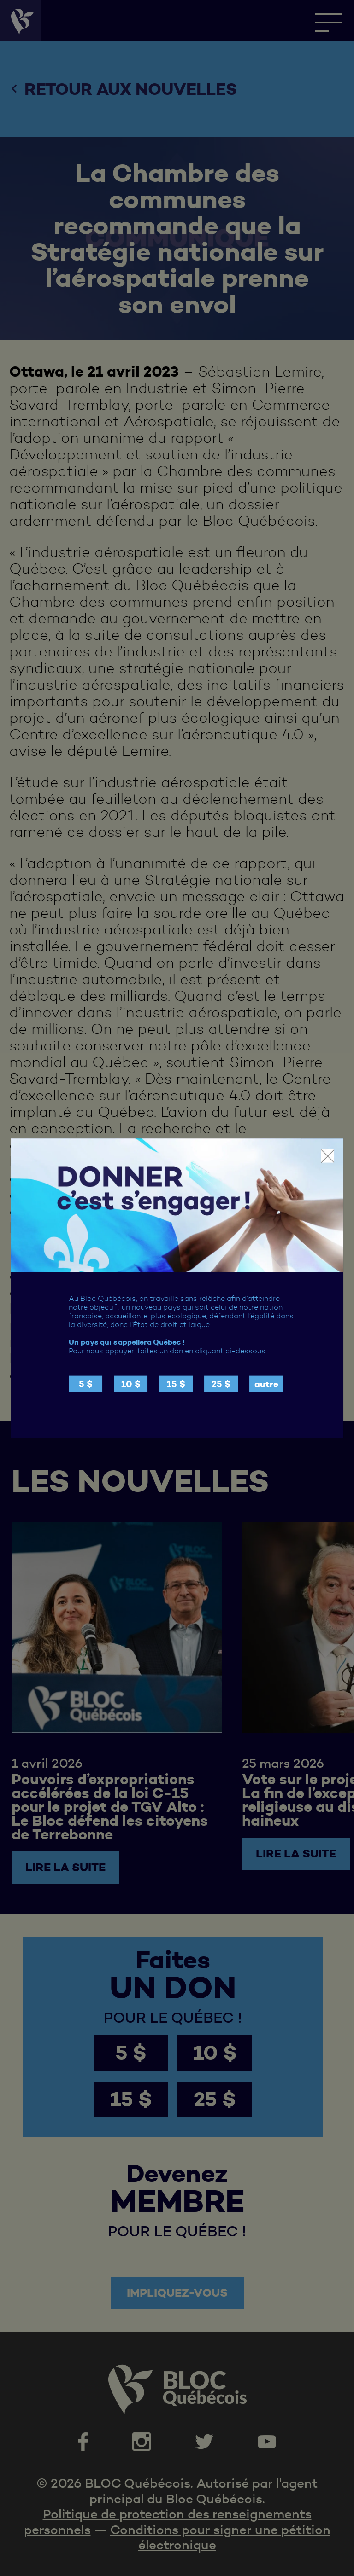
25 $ (221, 1383)
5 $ (86, 1383)
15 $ (176, 1383)
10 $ (131, 1383)
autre (266, 1383)
